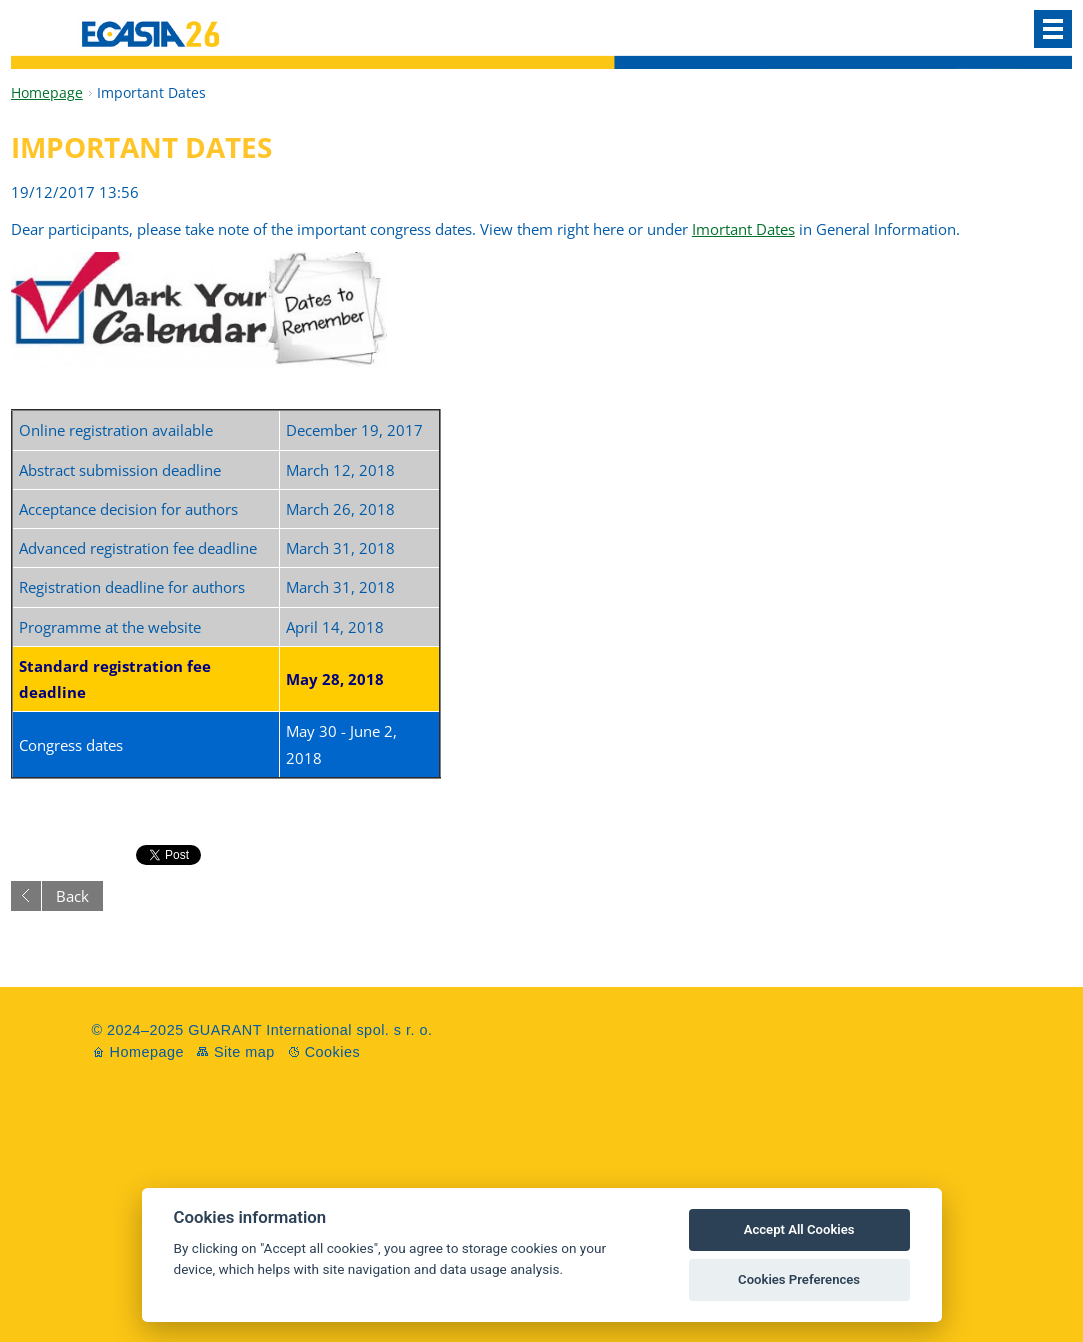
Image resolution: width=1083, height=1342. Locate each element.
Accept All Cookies (799, 1229)
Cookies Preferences (799, 1279)
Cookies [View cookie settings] (333, 1052)
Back (72, 896)
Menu (1053, 29)
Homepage (47, 92)
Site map (244, 1052)
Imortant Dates (743, 229)
